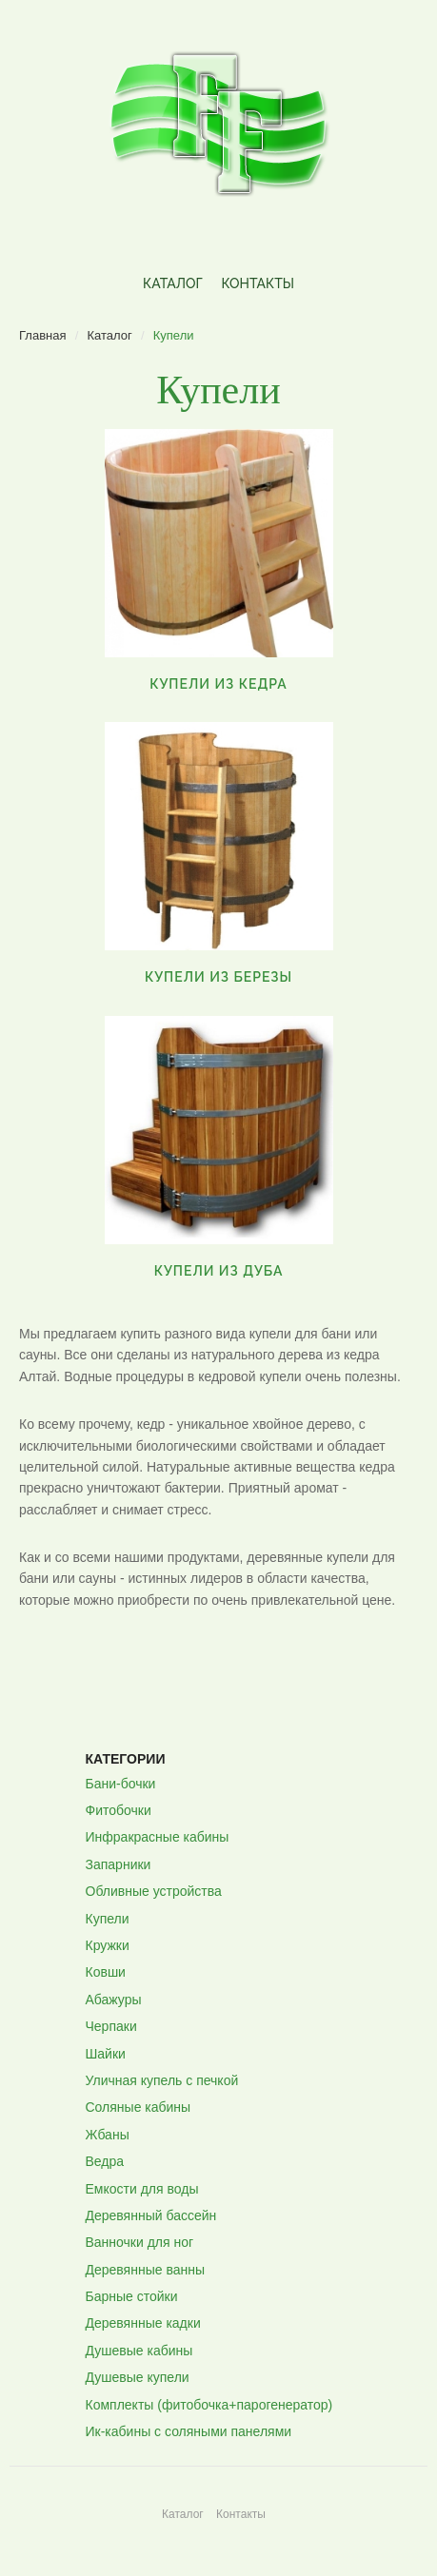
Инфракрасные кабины (157, 1836)
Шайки (106, 2053)
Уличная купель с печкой (162, 2080)
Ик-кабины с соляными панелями (189, 2431)
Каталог (173, 283)
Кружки (107, 1945)
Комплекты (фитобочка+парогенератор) (209, 2404)
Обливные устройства (154, 1891)
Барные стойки (132, 2296)
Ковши (106, 1972)
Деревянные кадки (143, 2323)
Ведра (105, 2161)
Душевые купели (137, 2377)
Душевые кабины (139, 2350)
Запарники (118, 1864)
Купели (107, 1918)
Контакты (257, 283)
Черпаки (111, 2026)
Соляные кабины (138, 2107)
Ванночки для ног (140, 2242)
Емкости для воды (142, 2188)
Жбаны (107, 2134)
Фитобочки (118, 1810)
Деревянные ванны (146, 2269)
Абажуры (114, 1999)
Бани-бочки (121, 1783)
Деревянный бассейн (151, 2215)
